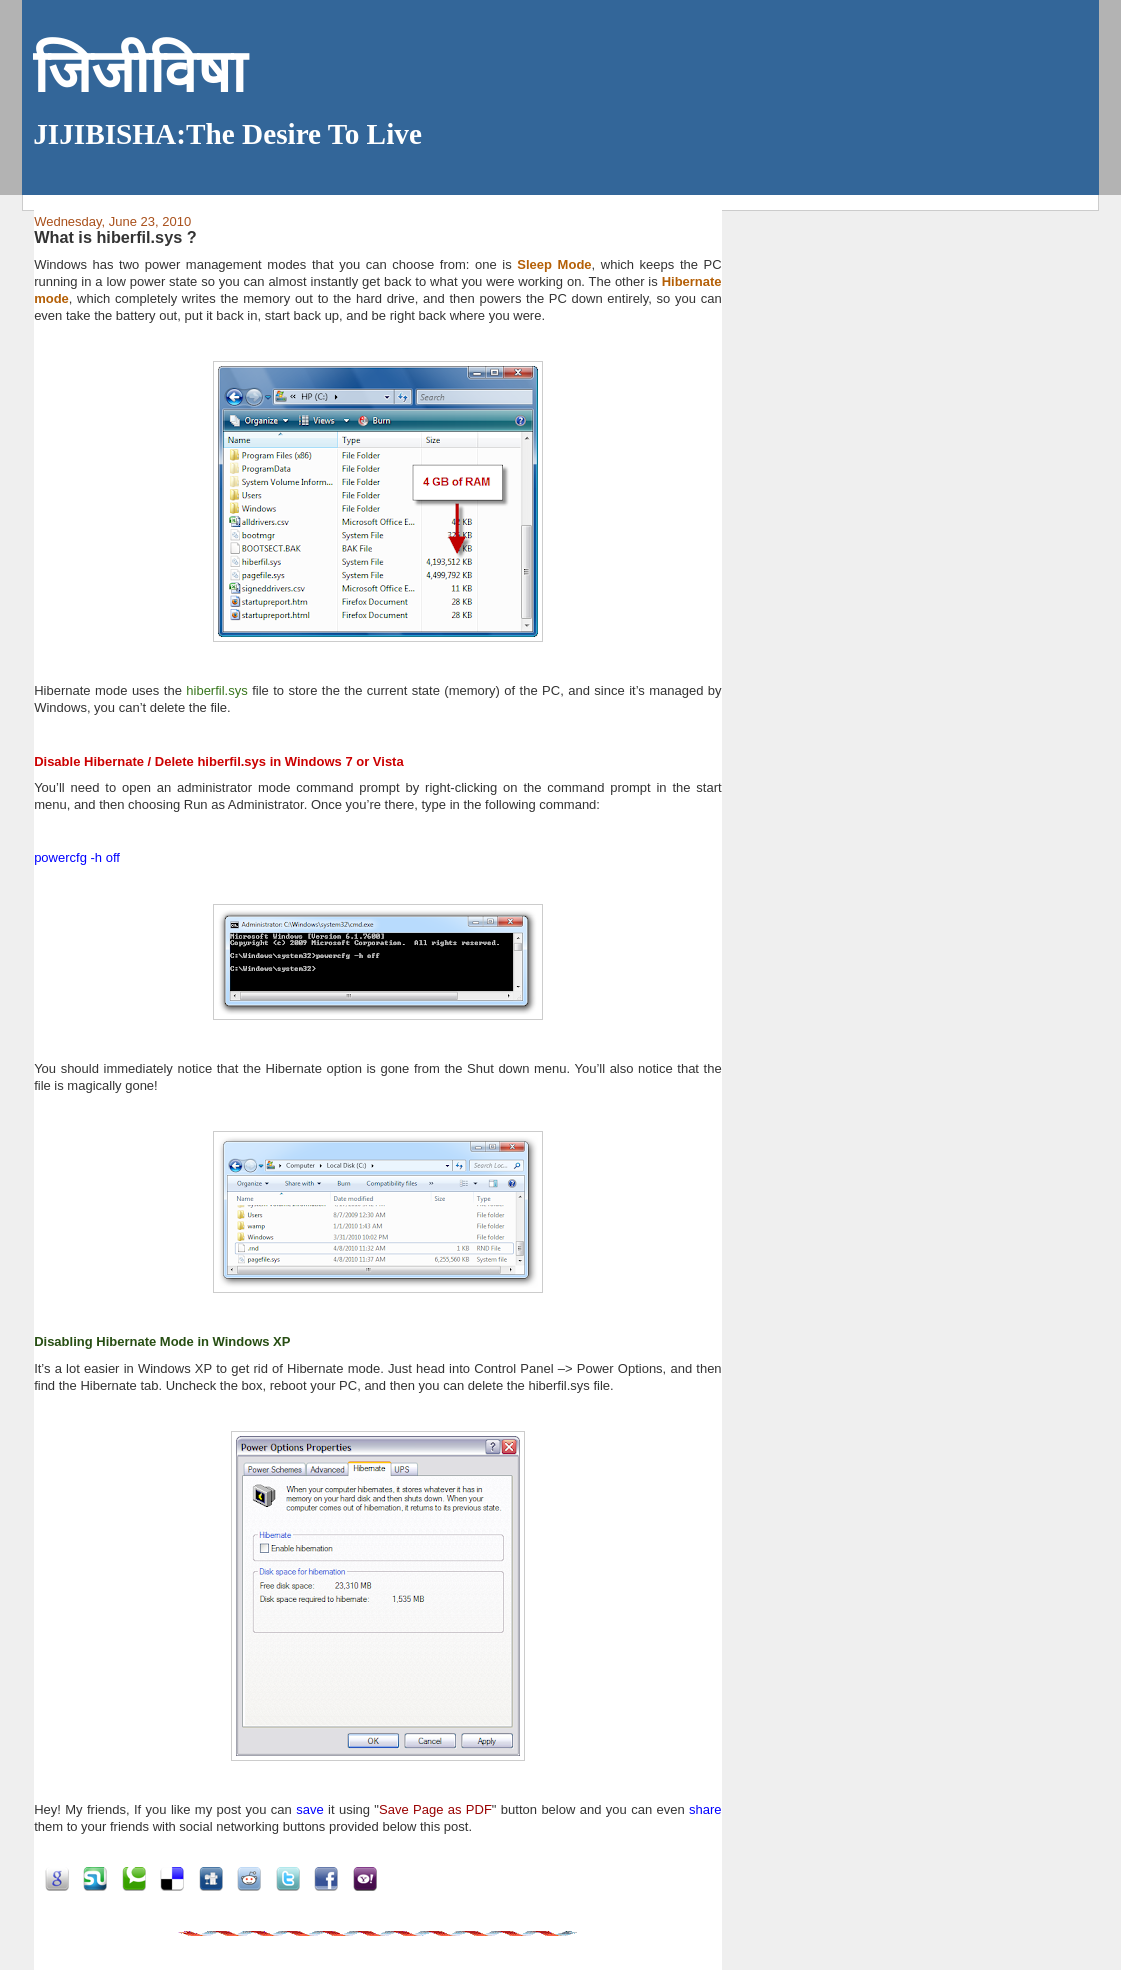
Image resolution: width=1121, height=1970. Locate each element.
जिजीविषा (139, 72)
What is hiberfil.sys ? (115, 237)
